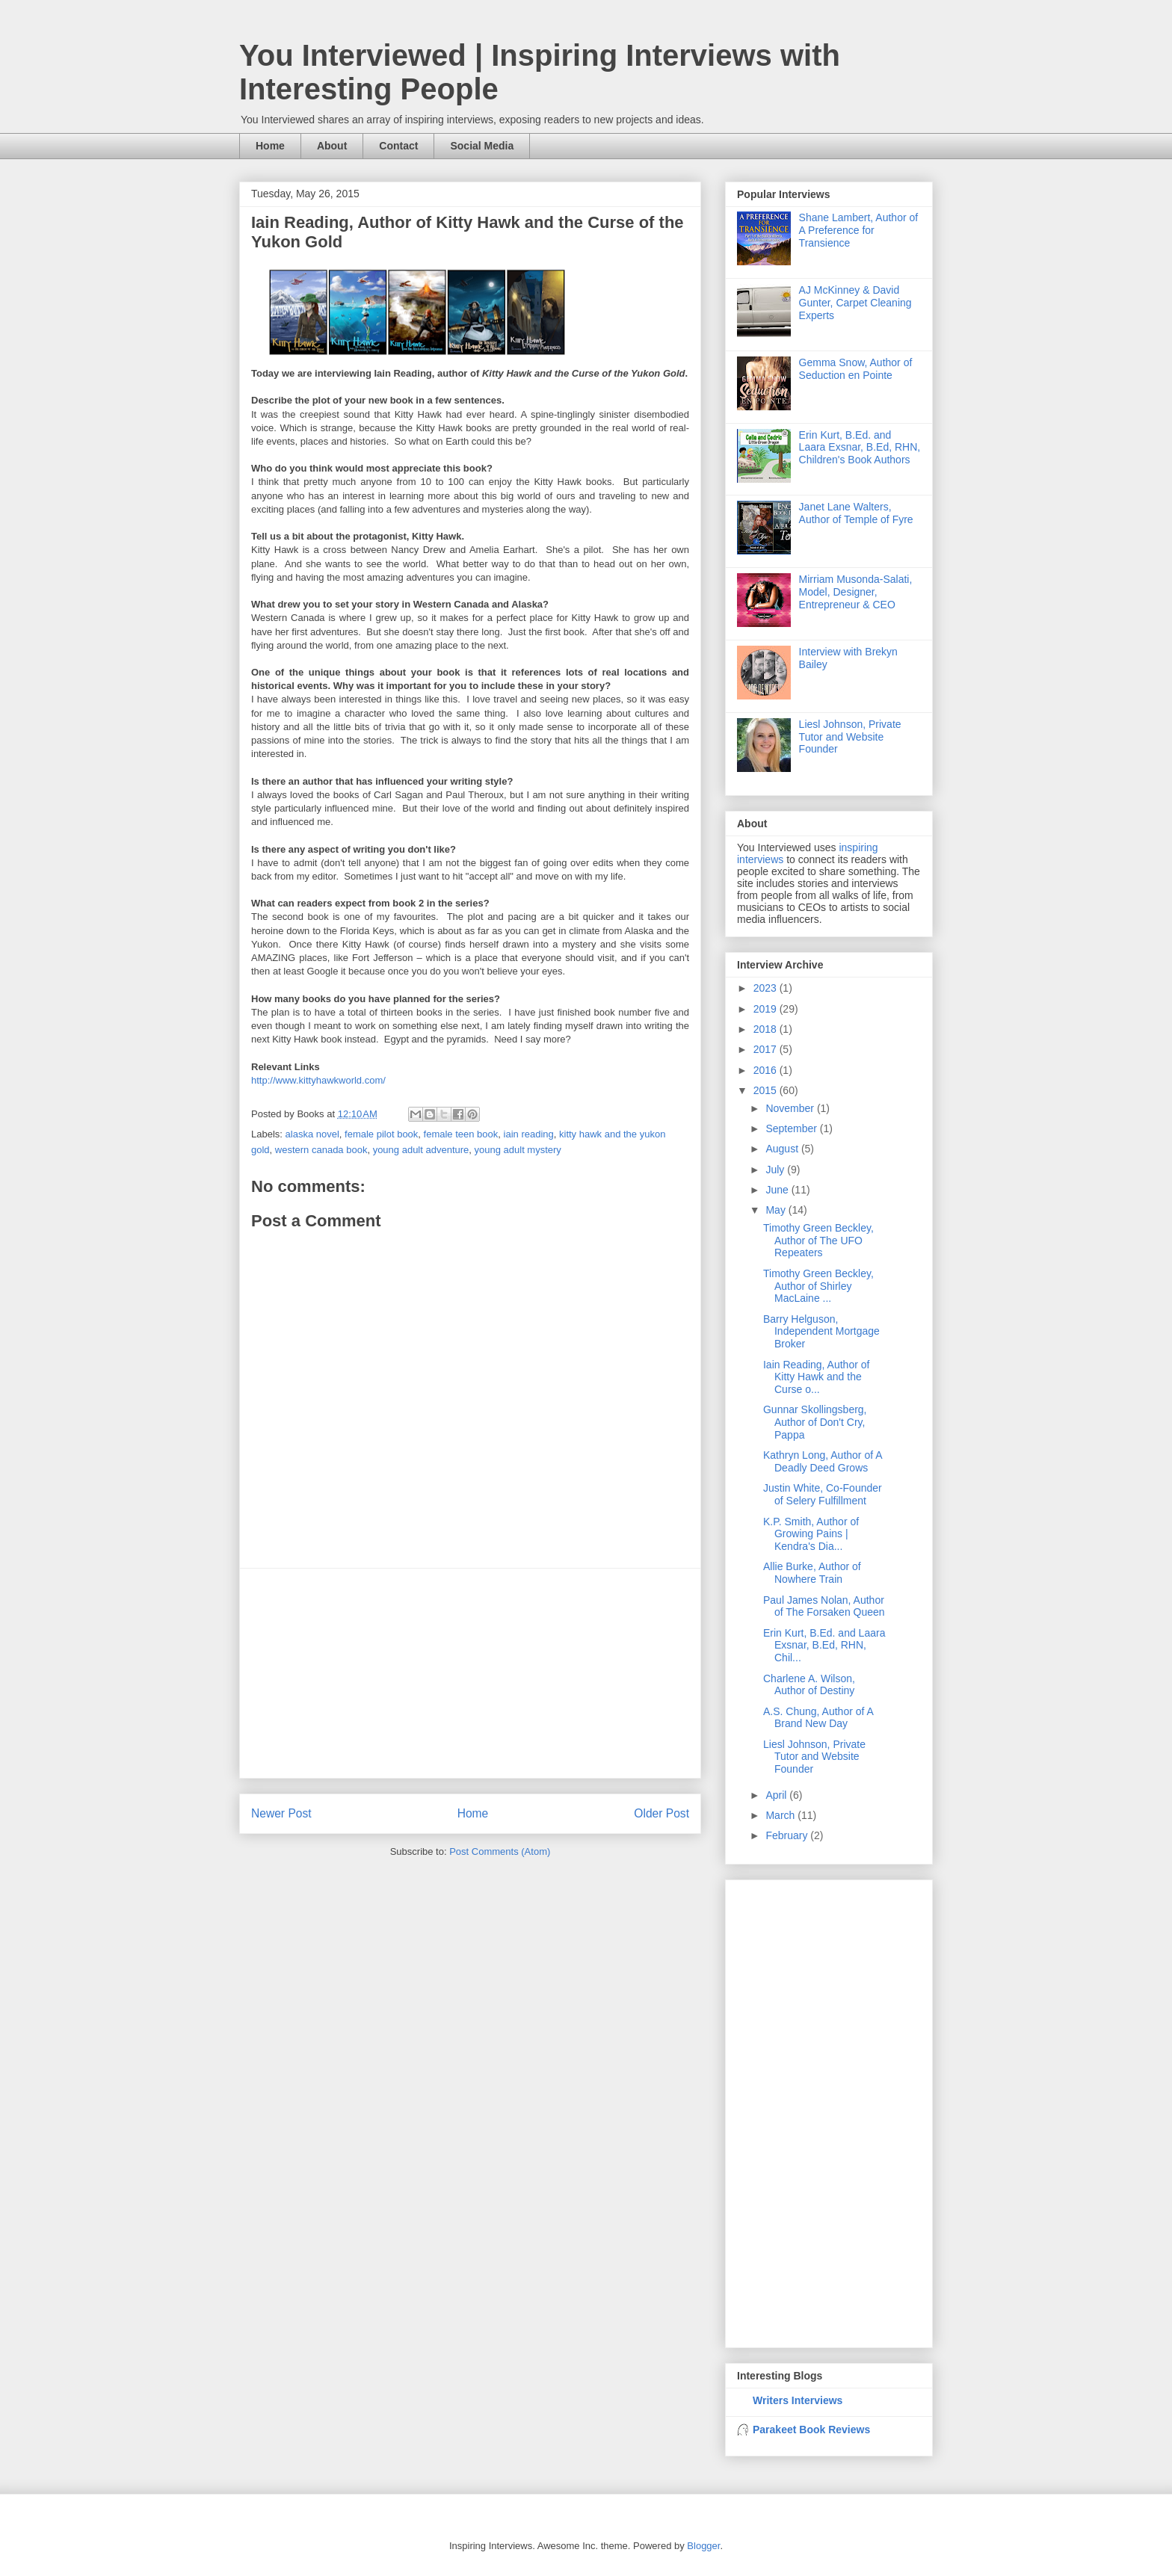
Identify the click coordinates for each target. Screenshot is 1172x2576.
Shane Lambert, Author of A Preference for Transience (859, 230)
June (778, 1190)
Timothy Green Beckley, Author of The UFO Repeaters (818, 1240)
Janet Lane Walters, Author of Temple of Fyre (856, 513)
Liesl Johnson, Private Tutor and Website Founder (850, 737)
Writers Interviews (797, 2400)
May (776, 1210)
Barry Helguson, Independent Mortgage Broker (821, 1331)
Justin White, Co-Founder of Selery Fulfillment (822, 1494)
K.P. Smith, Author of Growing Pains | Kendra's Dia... (811, 1534)
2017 (766, 1049)
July (776, 1170)
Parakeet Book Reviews (811, 2430)
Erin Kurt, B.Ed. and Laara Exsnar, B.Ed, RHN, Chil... (824, 1645)
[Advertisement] (470, 1673)
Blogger (703, 2545)
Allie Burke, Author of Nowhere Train (812, 1572)
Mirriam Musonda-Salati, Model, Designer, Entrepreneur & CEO (856, 592)
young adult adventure (421, 1149)
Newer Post (281, 1813)
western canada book (321, 1149)
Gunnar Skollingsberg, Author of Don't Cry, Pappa (815, 1422)
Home (270, 146)
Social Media (481, 146)
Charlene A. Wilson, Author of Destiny (809, 1684)
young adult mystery (518, 1149)
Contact (398, 146)
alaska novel (312, 1134)
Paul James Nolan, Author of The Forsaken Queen (824, 1606)
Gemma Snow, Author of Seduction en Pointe (856, 368)
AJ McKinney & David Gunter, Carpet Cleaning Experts (855, 302)
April (777, 1795)
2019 (766, 1009)
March (781, 1815)
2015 (766, 1090)
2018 (766, 1029)
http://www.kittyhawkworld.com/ (318, 1080)
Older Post (661, 1813)
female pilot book (381, 1134)
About (332, 146)
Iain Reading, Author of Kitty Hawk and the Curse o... (816, 1377)
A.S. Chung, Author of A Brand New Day (818, 1717)
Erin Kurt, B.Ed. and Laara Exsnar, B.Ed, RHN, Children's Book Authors (860, 447)
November (790, 1108)
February (787, 1835)
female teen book (461, 1134)
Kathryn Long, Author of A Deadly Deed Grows (822, 1461)
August (783, 1149)
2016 (766, 1070)
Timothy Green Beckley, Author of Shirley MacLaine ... (818, 1286)
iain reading (529, 1134)
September (792, 1128)
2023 (766, 988)
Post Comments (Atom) (499, 1851)
